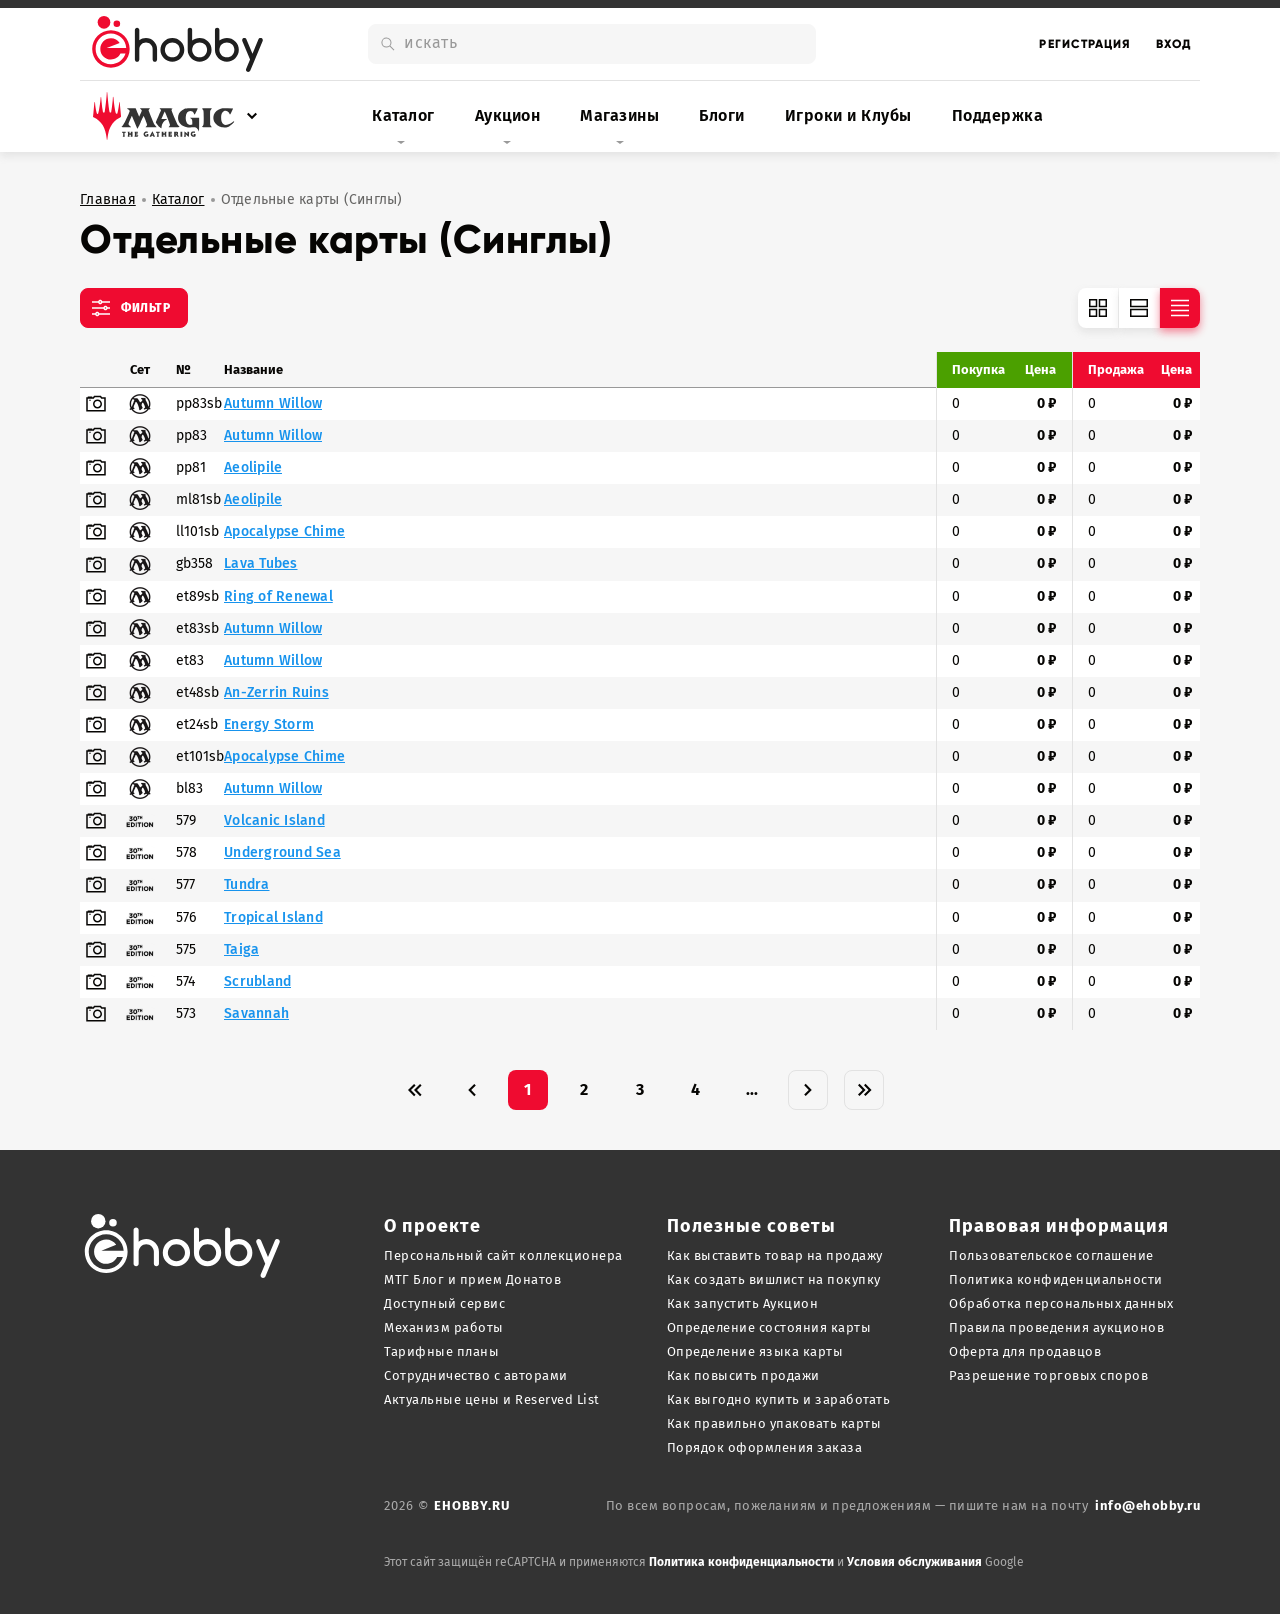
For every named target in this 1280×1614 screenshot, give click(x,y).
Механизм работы (444, 1327)
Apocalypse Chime (284, 532)
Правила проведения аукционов (1056, 1327)
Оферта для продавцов (1025, 1351)
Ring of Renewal (278, 597)
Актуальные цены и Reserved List (492, 1399)
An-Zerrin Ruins (276, 693)
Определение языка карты (755, 1351)
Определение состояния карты (769, 1327)
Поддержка (998, 115)
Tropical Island (273, 918)
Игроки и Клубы (848, 115)
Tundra (247, 885)
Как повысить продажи (743, 1375)
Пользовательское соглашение (1051, 1255)
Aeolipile (253, 468)
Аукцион (508, 115)
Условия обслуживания (914, 1562)
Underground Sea (282, 853)
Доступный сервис (444, 1303)
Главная (108, 200)
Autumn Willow (273, 404)
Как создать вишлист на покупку (774, 1279)
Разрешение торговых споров (1048, 1375)
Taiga (241, 950)
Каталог (403, 115)
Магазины (619, 115)
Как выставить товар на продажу (775, 1255)
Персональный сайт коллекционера (503, 1255)
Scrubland (257, 982)
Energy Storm (269, 725)
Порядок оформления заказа (765, 1447)
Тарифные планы (441, 1351)
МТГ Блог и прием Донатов (472, 1279)
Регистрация (1085, 43)
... (752, 1089)
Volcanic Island (274, 821)
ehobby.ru (472, 1505)
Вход (1174, 43)
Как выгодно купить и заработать (779, 1399)
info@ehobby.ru (1147, 1505)
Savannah (256, 1014)
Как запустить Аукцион (743, 1303)
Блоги (722, 115)
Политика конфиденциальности (1056, 1279)
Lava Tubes (261, 564)
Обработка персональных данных (1061, 1303)
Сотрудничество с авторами (476, 1375)
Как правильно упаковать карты (774, 1423)
